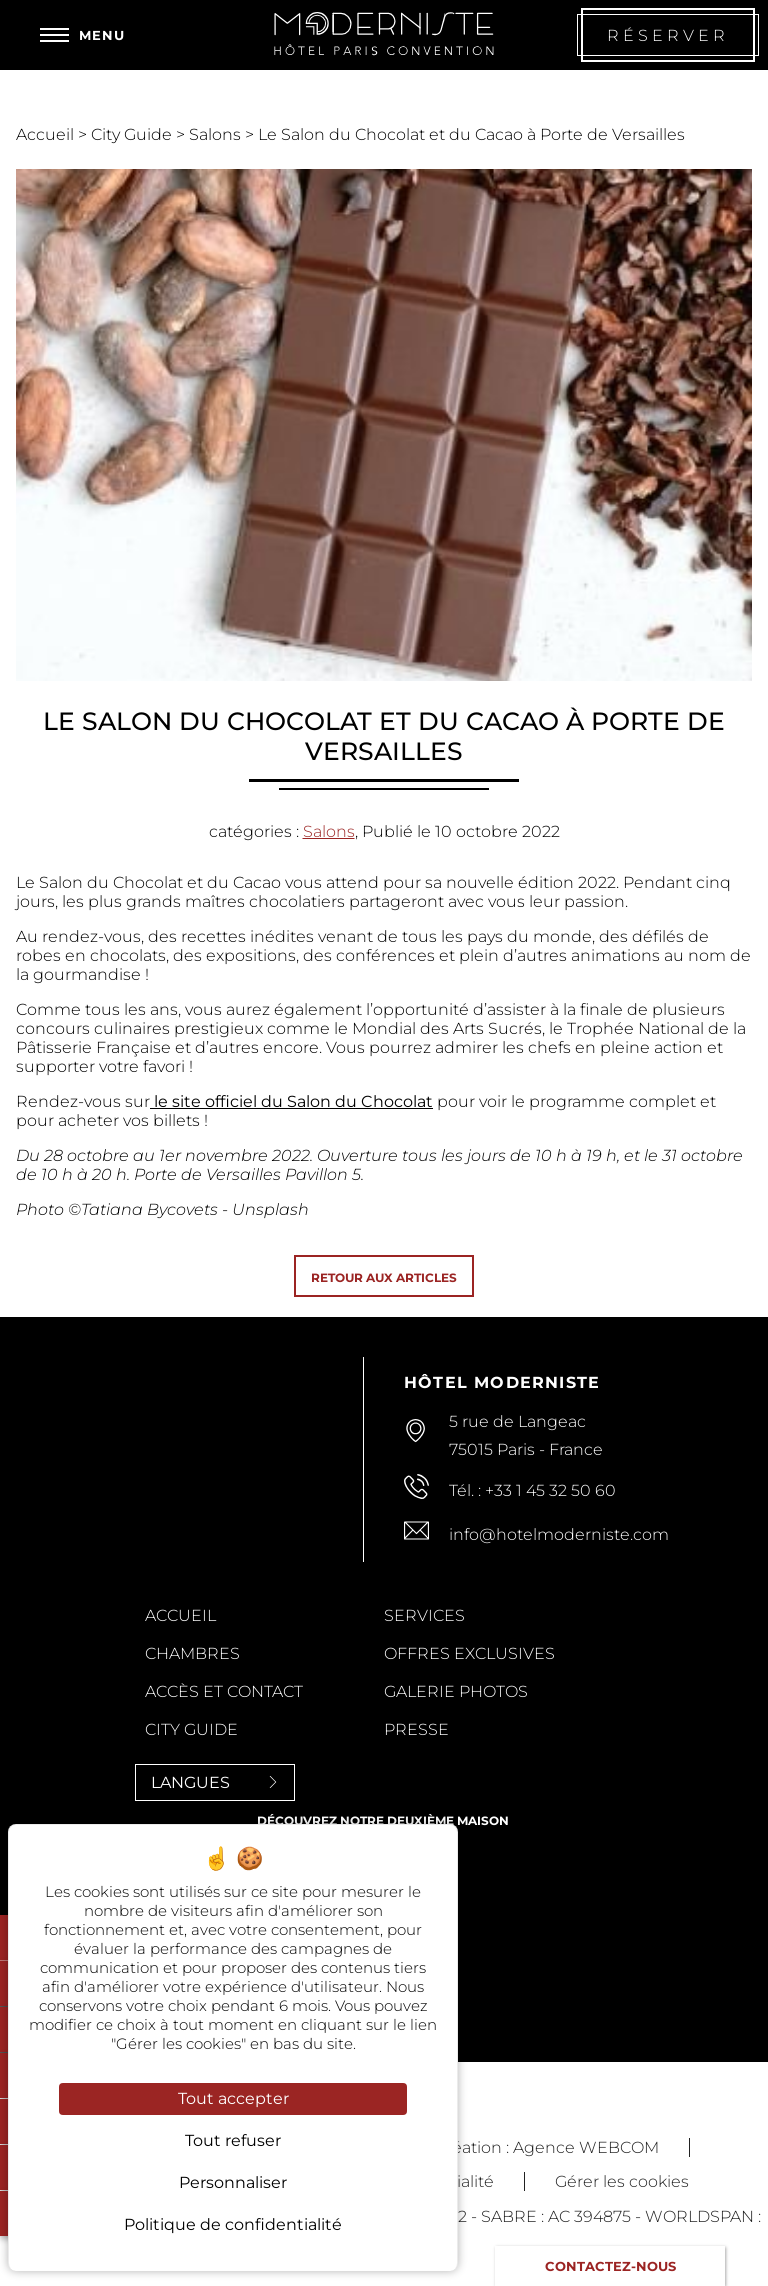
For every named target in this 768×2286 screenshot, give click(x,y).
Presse (416, 1729)
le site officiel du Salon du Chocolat (291, 1101)
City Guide (133, 134)
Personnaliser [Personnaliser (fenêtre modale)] (233, 2182)
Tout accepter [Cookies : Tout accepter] (233, 2098)
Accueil (47, 134)
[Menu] (82, 35)
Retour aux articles (384, 1277)
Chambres (192, 1653)
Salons (217, 134)
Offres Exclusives (469, 1653)
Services (424, 1615)
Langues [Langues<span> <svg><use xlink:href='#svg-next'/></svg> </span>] (215, 1782)
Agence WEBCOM (586, 2147)
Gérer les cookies (622, 2181)
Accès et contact (224, 1691)
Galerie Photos (456, 1691)
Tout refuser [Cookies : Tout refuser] (233, 2140)
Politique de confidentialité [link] (233, 2224)
